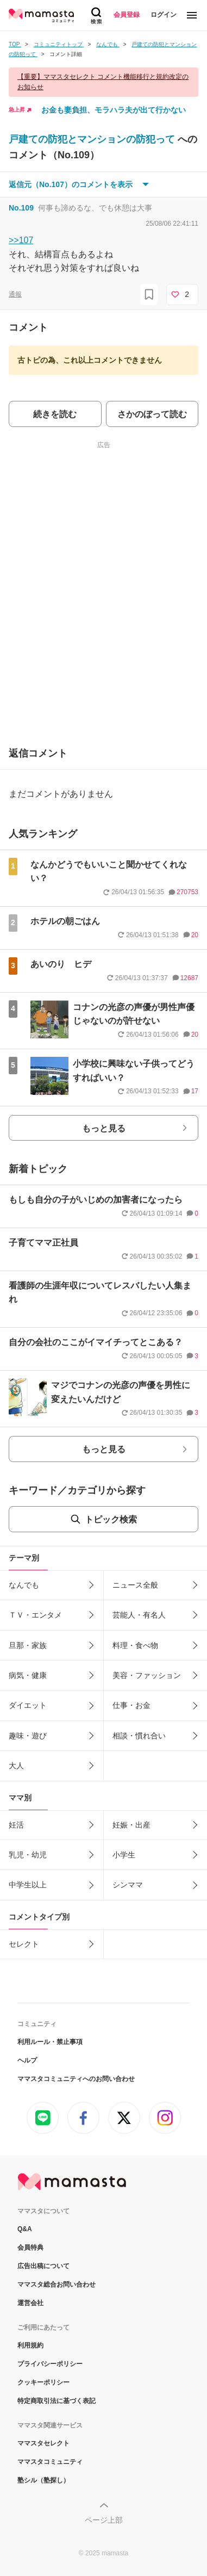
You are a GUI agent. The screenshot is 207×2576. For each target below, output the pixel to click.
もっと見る (104, 1128)
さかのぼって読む (152, 414)
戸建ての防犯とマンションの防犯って (93, 139)
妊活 (16, 1824)
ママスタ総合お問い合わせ (56, 2284)
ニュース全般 (135, 1585)
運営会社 (30, 2303)
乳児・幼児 (28, 1854)
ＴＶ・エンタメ (35, 1615)
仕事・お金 (131, 1705)
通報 (15, 294)
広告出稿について (43, 2266)
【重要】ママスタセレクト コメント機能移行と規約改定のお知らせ (103, 82)
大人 (16, 1765)
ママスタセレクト (43, 2443)
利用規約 (30, 2345)
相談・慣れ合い (139, 1735)
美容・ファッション (146, 1675)
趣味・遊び (28, 1735)
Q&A (24, 2229)
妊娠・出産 (131, 1824)
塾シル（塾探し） (43, 2480)
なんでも (24, 1585)
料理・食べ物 (135, 1645)
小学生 (123, 1854)
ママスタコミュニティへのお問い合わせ (76, 2079)
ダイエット (28, 1705)
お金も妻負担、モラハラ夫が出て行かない (113, 110)
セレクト (24, 1944)
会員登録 (127, 14)
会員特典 (30, 2247)
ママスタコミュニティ (50, 2462)
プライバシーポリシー (50, 2364)
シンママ (127, 1884)
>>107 (21, 240)
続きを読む (55, 414)
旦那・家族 (28, 1645)
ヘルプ (27, 2060)
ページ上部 (104, 2520)
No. (21, 207)
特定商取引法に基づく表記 (56, 2401)
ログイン (163, 14)
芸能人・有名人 (139, 1615)
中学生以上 (28, 1884)
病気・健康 (28, 1675)
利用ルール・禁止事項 (50, 2042)
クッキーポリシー (43, 2382)
